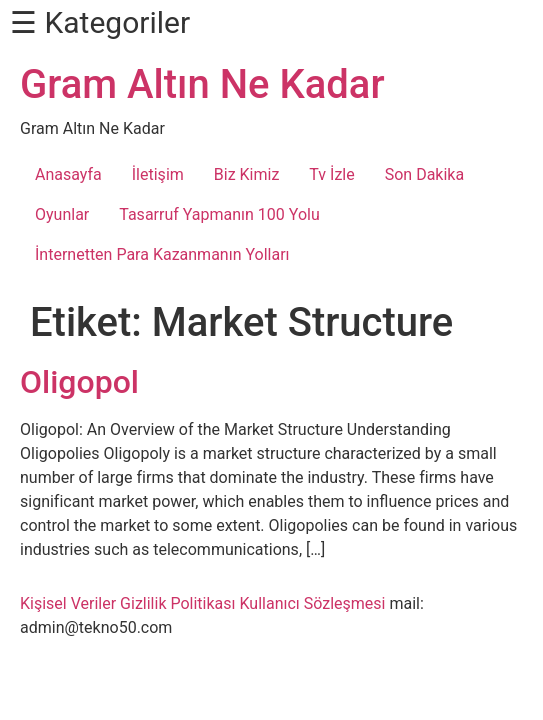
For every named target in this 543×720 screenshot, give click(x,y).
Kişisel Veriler (68, 603)
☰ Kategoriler (100, 22)
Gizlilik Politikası (177, 603)
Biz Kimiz (247, 174)
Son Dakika (424, 174)
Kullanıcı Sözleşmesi (312, 603)
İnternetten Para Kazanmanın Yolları (162, 254)
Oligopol (79, 382)
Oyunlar (62, 214)
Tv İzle (331, 174)
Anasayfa (68, 174)
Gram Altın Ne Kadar (202, 84)
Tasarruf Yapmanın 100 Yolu (219, 214)
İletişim (158, 174)
